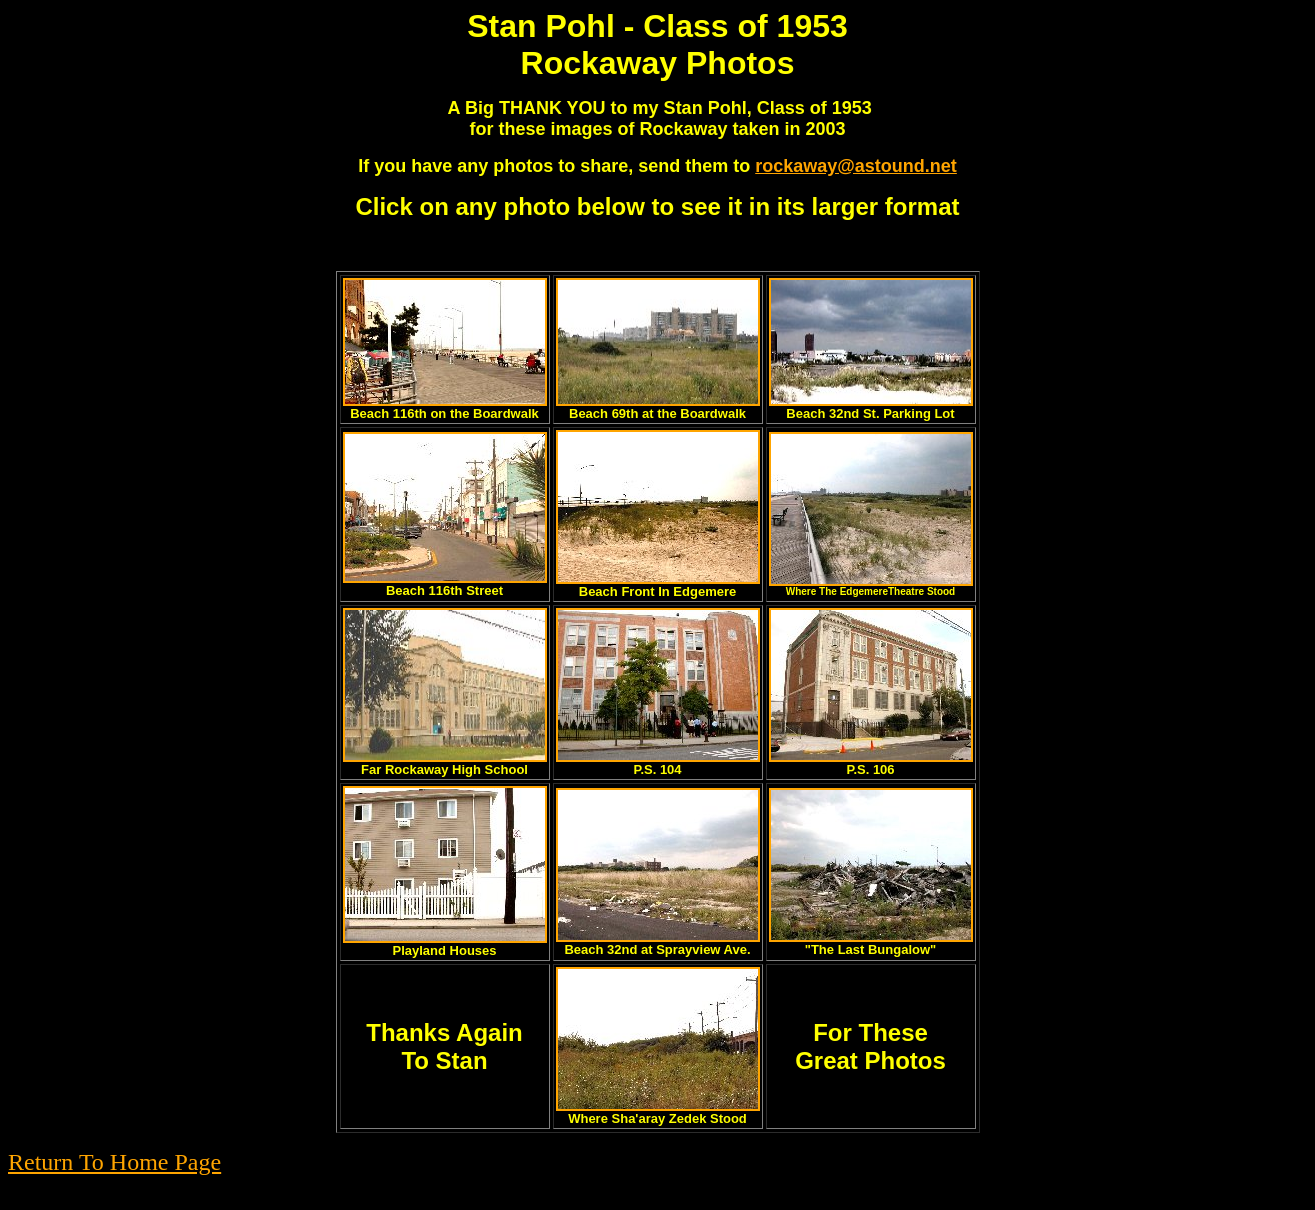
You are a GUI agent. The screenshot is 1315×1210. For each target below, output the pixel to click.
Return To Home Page (114, 1162)
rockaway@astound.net (856, 166)
